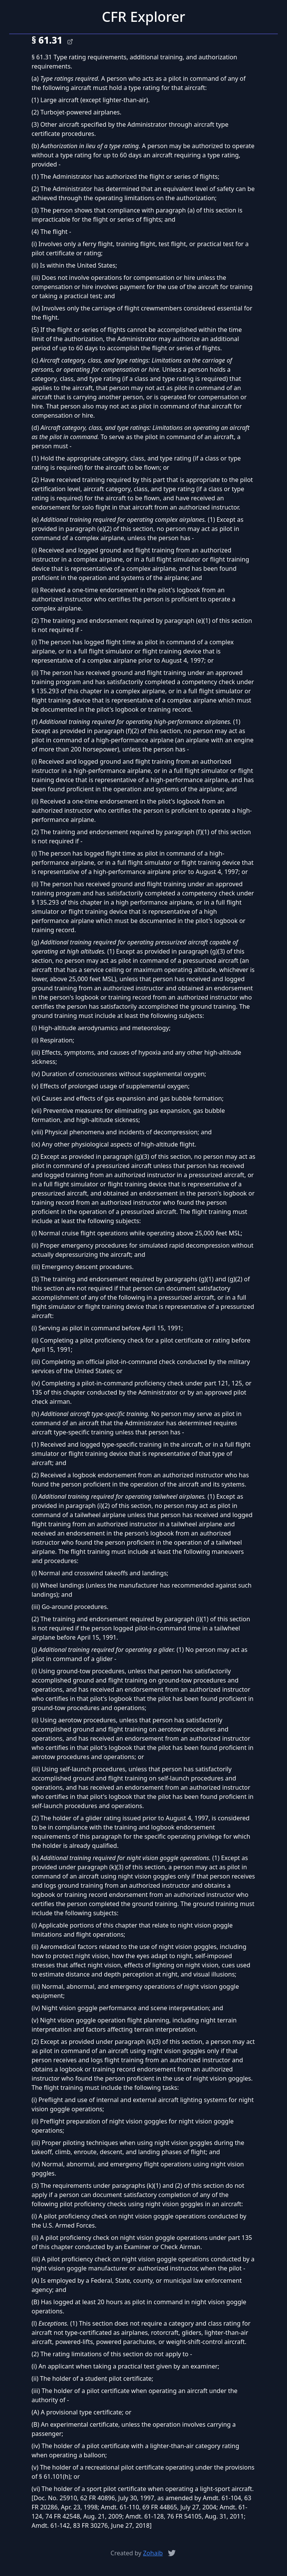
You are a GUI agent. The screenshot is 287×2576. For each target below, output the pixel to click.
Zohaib (153, 2553)
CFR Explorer (143, 17)
